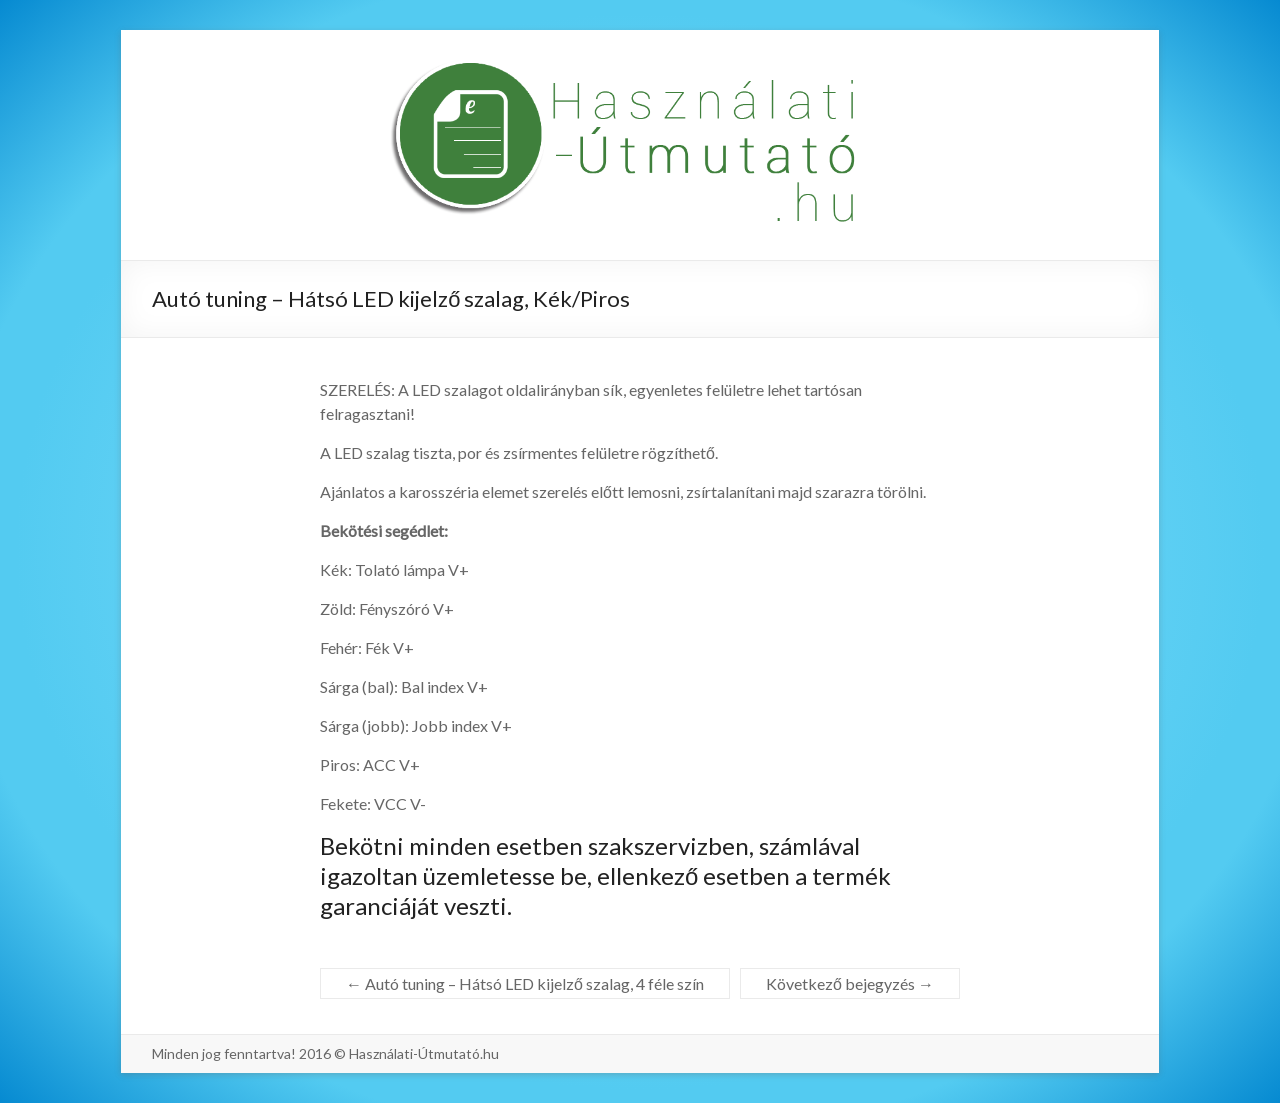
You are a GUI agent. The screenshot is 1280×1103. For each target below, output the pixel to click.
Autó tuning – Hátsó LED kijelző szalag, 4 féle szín (525, 983)
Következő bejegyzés (850, 983)
